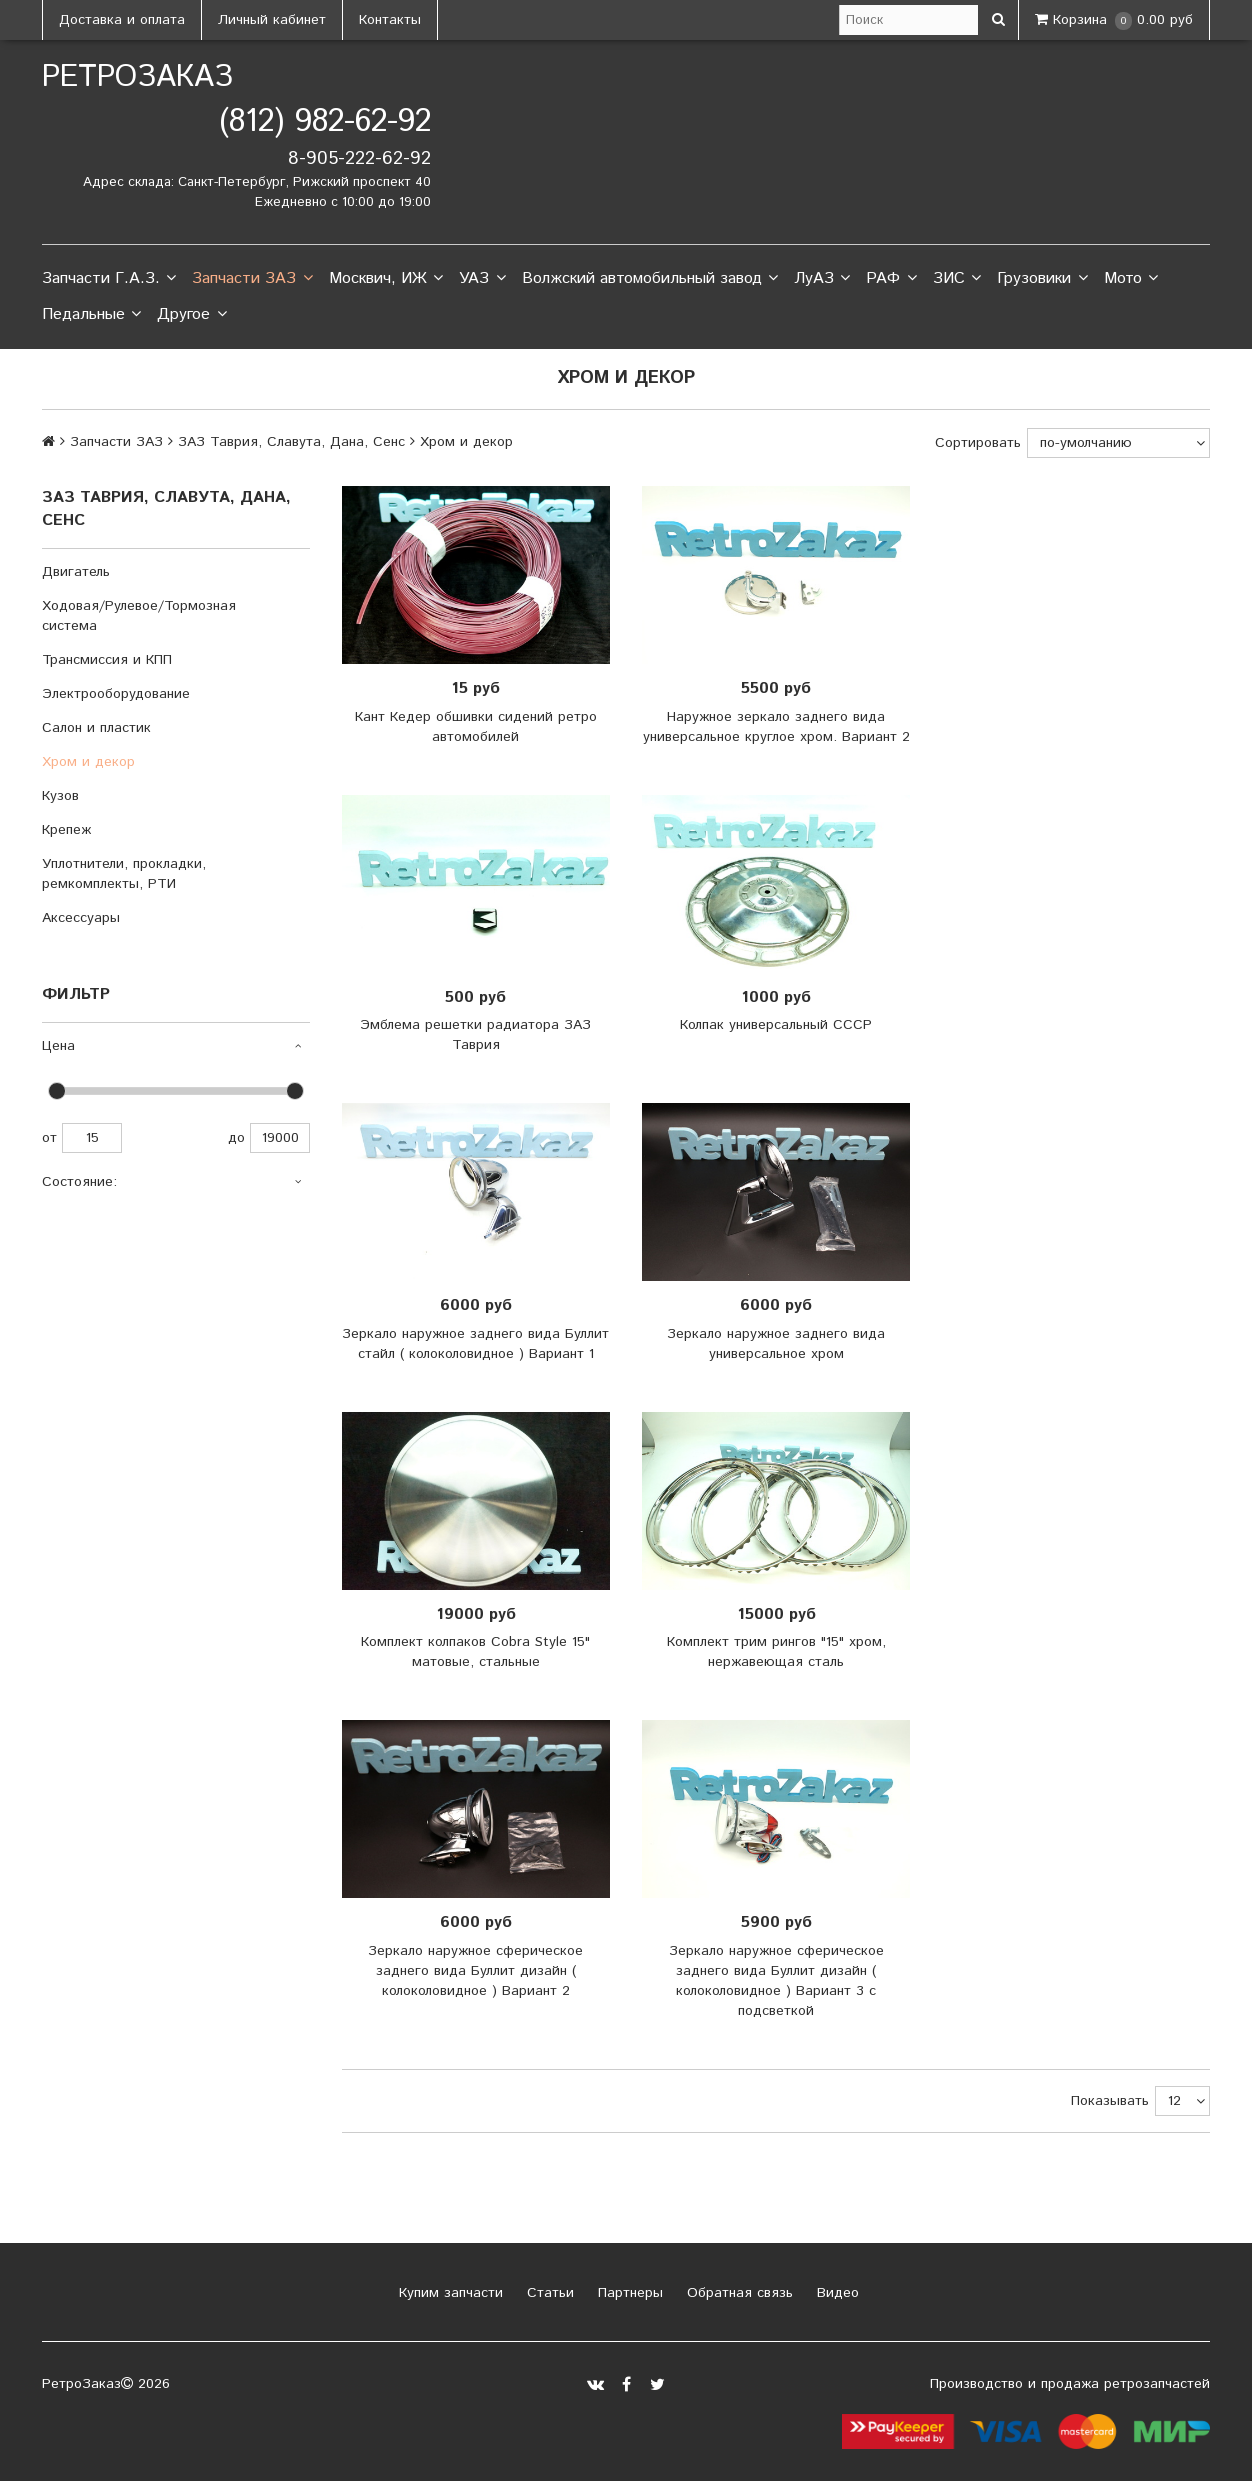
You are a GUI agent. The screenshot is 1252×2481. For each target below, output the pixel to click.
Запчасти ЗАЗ (252, 279)
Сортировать (978, 443)
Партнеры (628, 2293)
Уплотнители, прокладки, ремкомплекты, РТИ (124, 874)
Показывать (1110, 2101)
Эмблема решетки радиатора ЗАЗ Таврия (475, 1035)
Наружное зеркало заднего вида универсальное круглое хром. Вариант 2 (776, 727)
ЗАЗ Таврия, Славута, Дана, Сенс (291, 442)
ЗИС (957, 279)
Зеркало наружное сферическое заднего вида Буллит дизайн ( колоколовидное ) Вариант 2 (475, 1971)
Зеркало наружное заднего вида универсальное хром (776, 1344)
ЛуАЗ (822, 279)
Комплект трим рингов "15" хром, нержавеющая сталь (776, 1652)
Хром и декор (88, 762)
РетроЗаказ (137, 77)
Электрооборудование (116, 694)
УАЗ (482, 279)
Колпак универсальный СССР (776, 1025)
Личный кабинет (272, 20)
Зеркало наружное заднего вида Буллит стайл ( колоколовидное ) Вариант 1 (475, 1344)
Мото (1131, 279)
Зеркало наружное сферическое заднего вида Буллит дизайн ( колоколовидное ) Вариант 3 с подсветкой (776, 1981)
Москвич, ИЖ (386, 279)
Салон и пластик (96, 728)
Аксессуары (81, 918)
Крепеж (66, 830)
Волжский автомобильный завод (650, 279)
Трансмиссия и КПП (107, 660)
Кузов (60, 796)
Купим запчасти (448, 2293)
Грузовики (1042, 279)
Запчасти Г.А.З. (109, 279)
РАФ (891, 279)
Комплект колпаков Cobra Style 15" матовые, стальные (475, 1652)
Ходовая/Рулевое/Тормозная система (139, 616)
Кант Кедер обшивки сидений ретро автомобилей (476, 727)
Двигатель (76, 572)
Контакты (390, 20)
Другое (191, 315)
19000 (280, 1138)
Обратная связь (737, 2293)
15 (92, 1138)
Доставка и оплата (122, 20)
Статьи (548, 2293)
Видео (835, 2293)
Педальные (91, 315)
